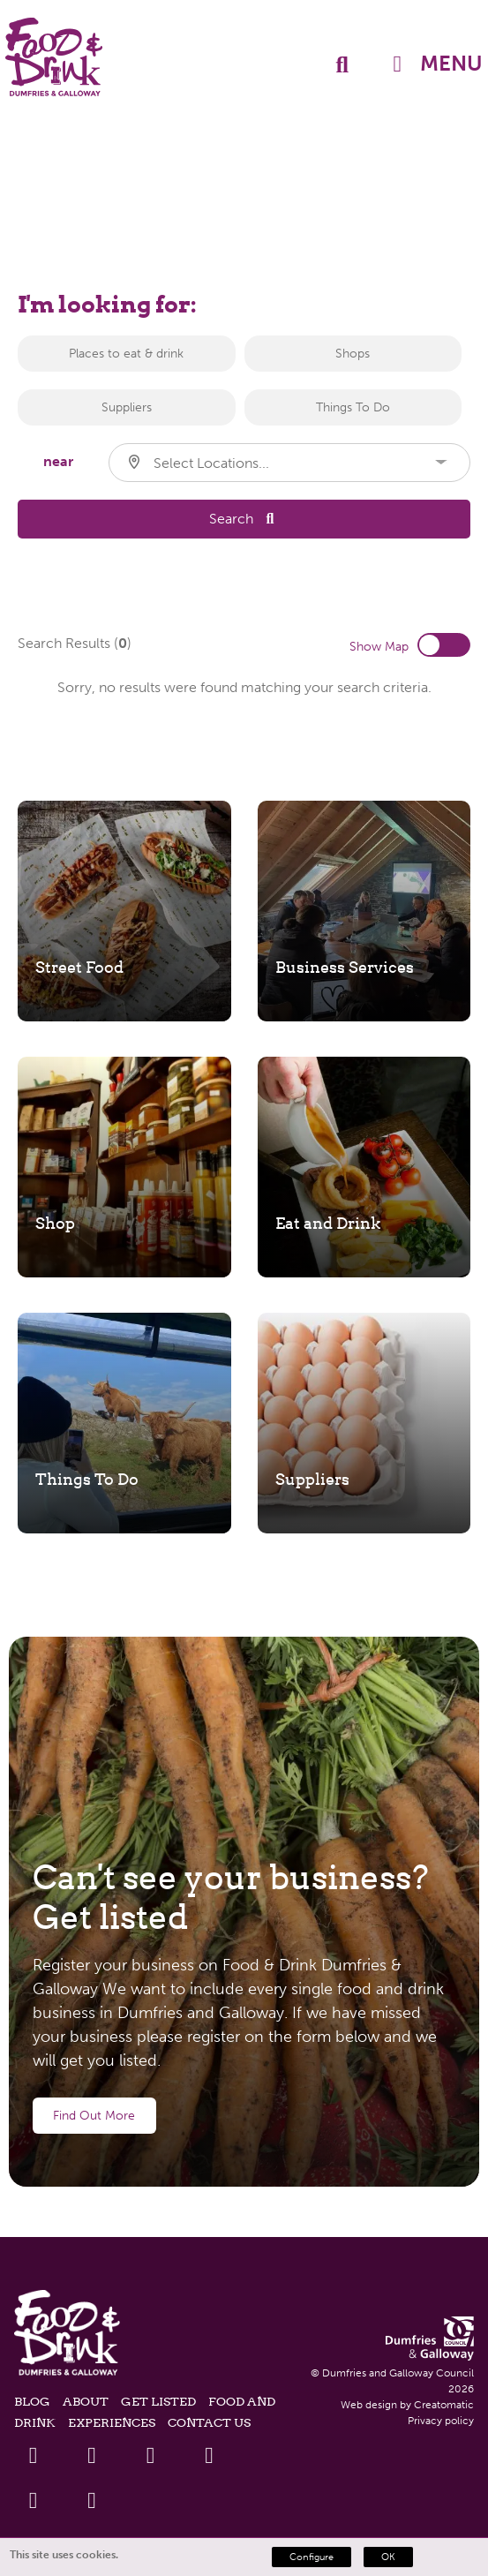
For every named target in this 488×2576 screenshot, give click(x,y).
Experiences (111, 2422)
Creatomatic (444, 2405)
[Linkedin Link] (150, 2455)
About (86, 2401)
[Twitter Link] (92, 2455)
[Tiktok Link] (92, 2500)
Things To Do (353, 407)
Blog (32, 2401)
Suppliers (126, 407)
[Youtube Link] (210, 2455)
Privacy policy (441, 2420)
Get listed (158, 2401)
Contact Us (209, 2422)
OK (388, 2557)
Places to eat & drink (126, 353)
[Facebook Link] (33, 2455)
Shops (352, 353)
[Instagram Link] (33, 2500)
